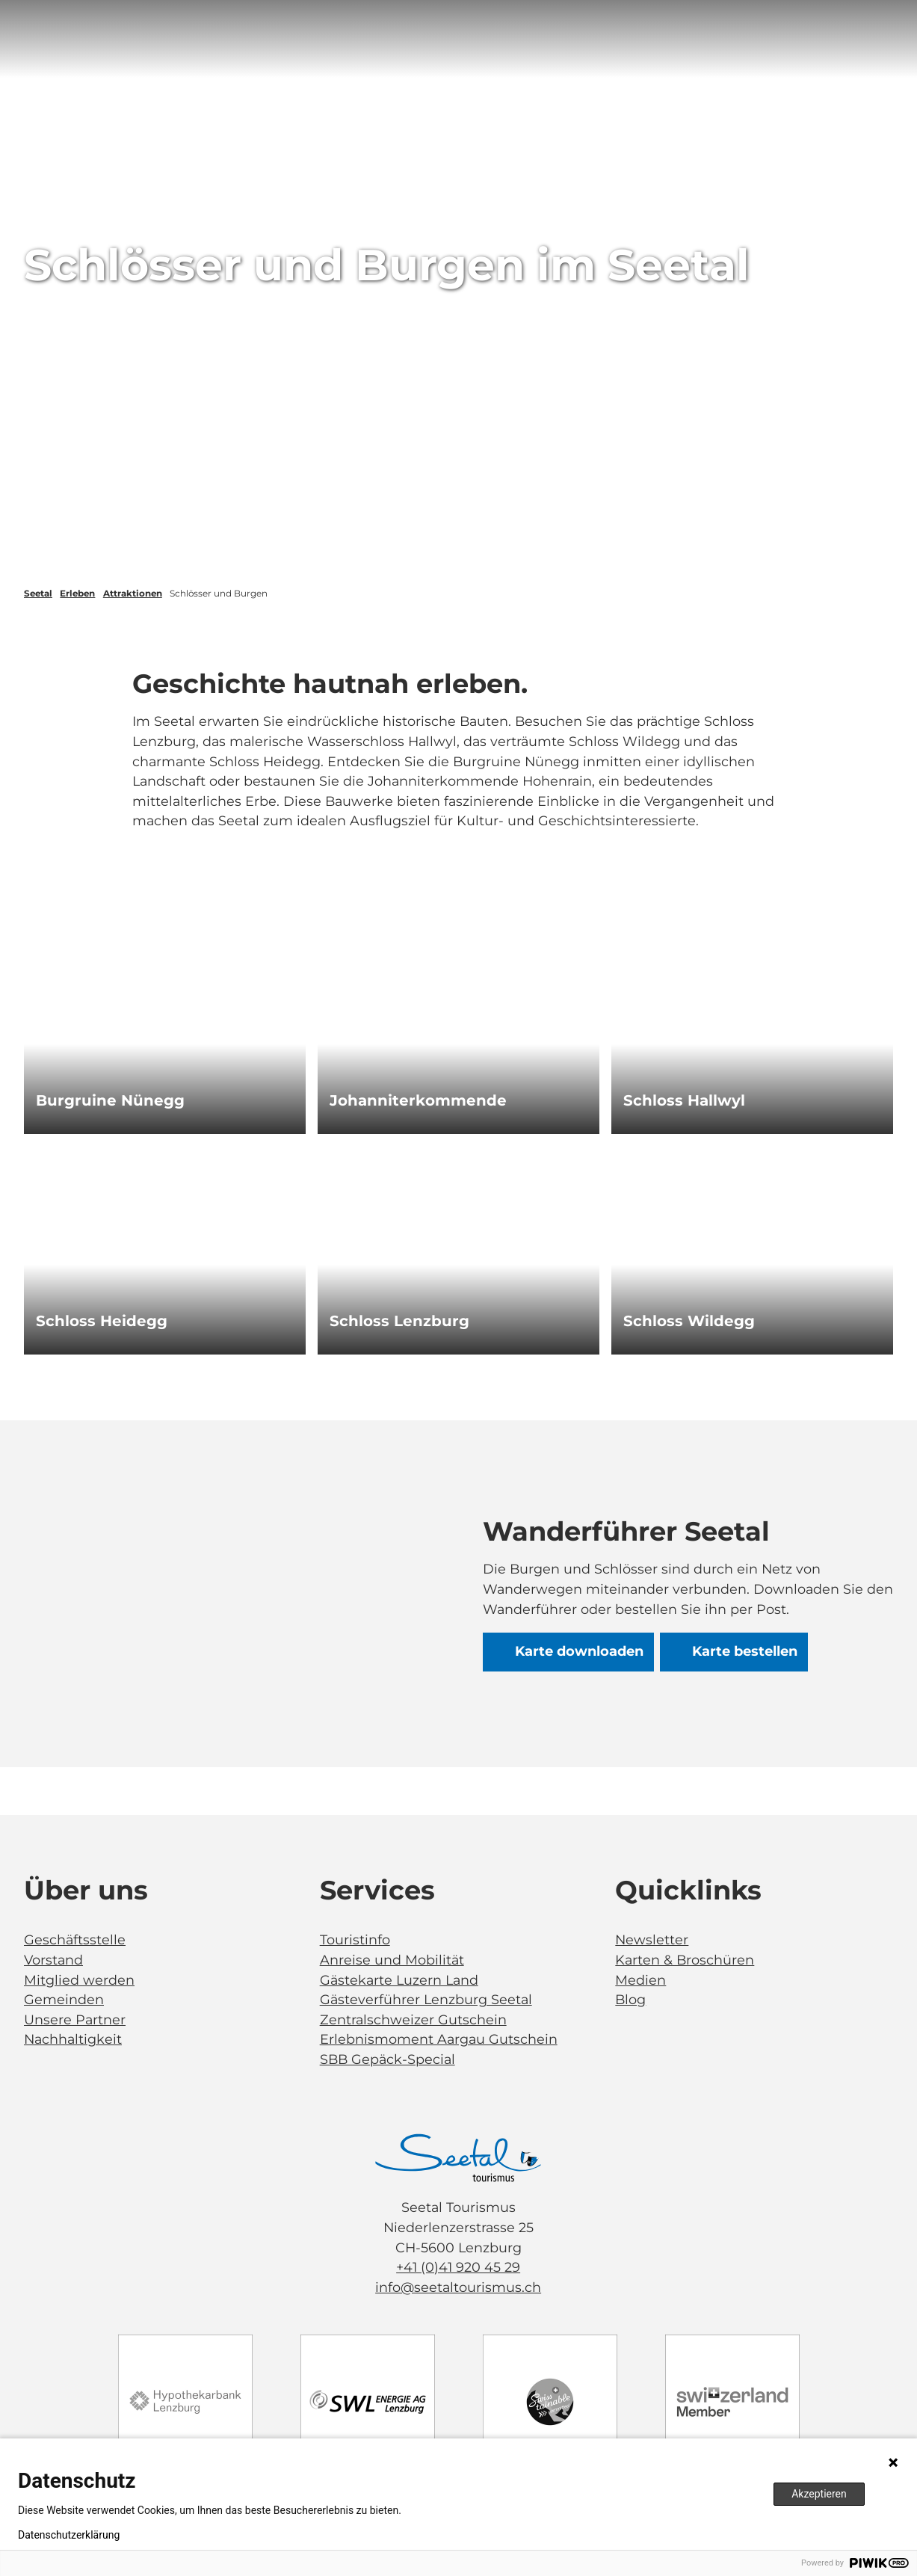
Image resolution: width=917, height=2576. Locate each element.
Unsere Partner (75, 2019)
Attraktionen (132, 593)
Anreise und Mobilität (392, 1959)
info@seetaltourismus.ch (459, 2287)
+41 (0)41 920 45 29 (459, 2267)
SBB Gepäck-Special (387, 2059)
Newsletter (651, 1939)
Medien (640, 1979)
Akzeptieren (819, 2494)
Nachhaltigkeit (73, 2039)
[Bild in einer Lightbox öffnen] (459, 2157)
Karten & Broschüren (684, 1959)
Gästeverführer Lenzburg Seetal (426, 1999)
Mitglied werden (79, 1979)
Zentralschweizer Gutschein (413, 2019)
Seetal (38, 593)
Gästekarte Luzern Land (399, 1979)
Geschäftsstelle (75, 1939)
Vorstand (53, 1959)
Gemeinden (64, 1999)
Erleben (77, 593)
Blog (630, 1999)
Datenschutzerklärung (69, 2535)
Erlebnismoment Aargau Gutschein (439, 2039)
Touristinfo (355, 1939)
